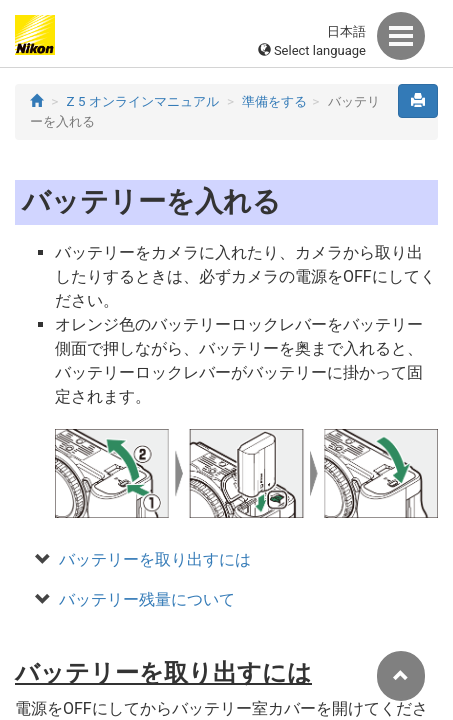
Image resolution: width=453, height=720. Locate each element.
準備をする (274, 101)
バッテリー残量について (147, 599)
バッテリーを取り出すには (155, 559)
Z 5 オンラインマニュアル (143, 101)
